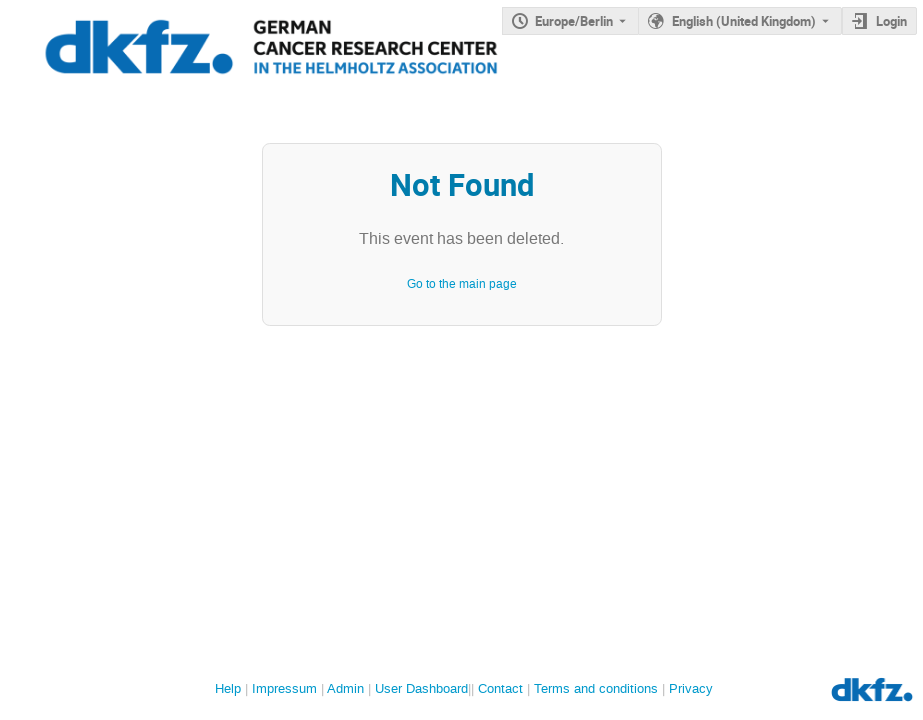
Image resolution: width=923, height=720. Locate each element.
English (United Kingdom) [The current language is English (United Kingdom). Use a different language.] (744, 21)
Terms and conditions (596, 688)
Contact (500, 688)
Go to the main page (462, 284)
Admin (345, 688)
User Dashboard (421, 688)
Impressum (284, 688)
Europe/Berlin (574, 21)
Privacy (691, 688)
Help (228, 688)
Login (891, 21)
